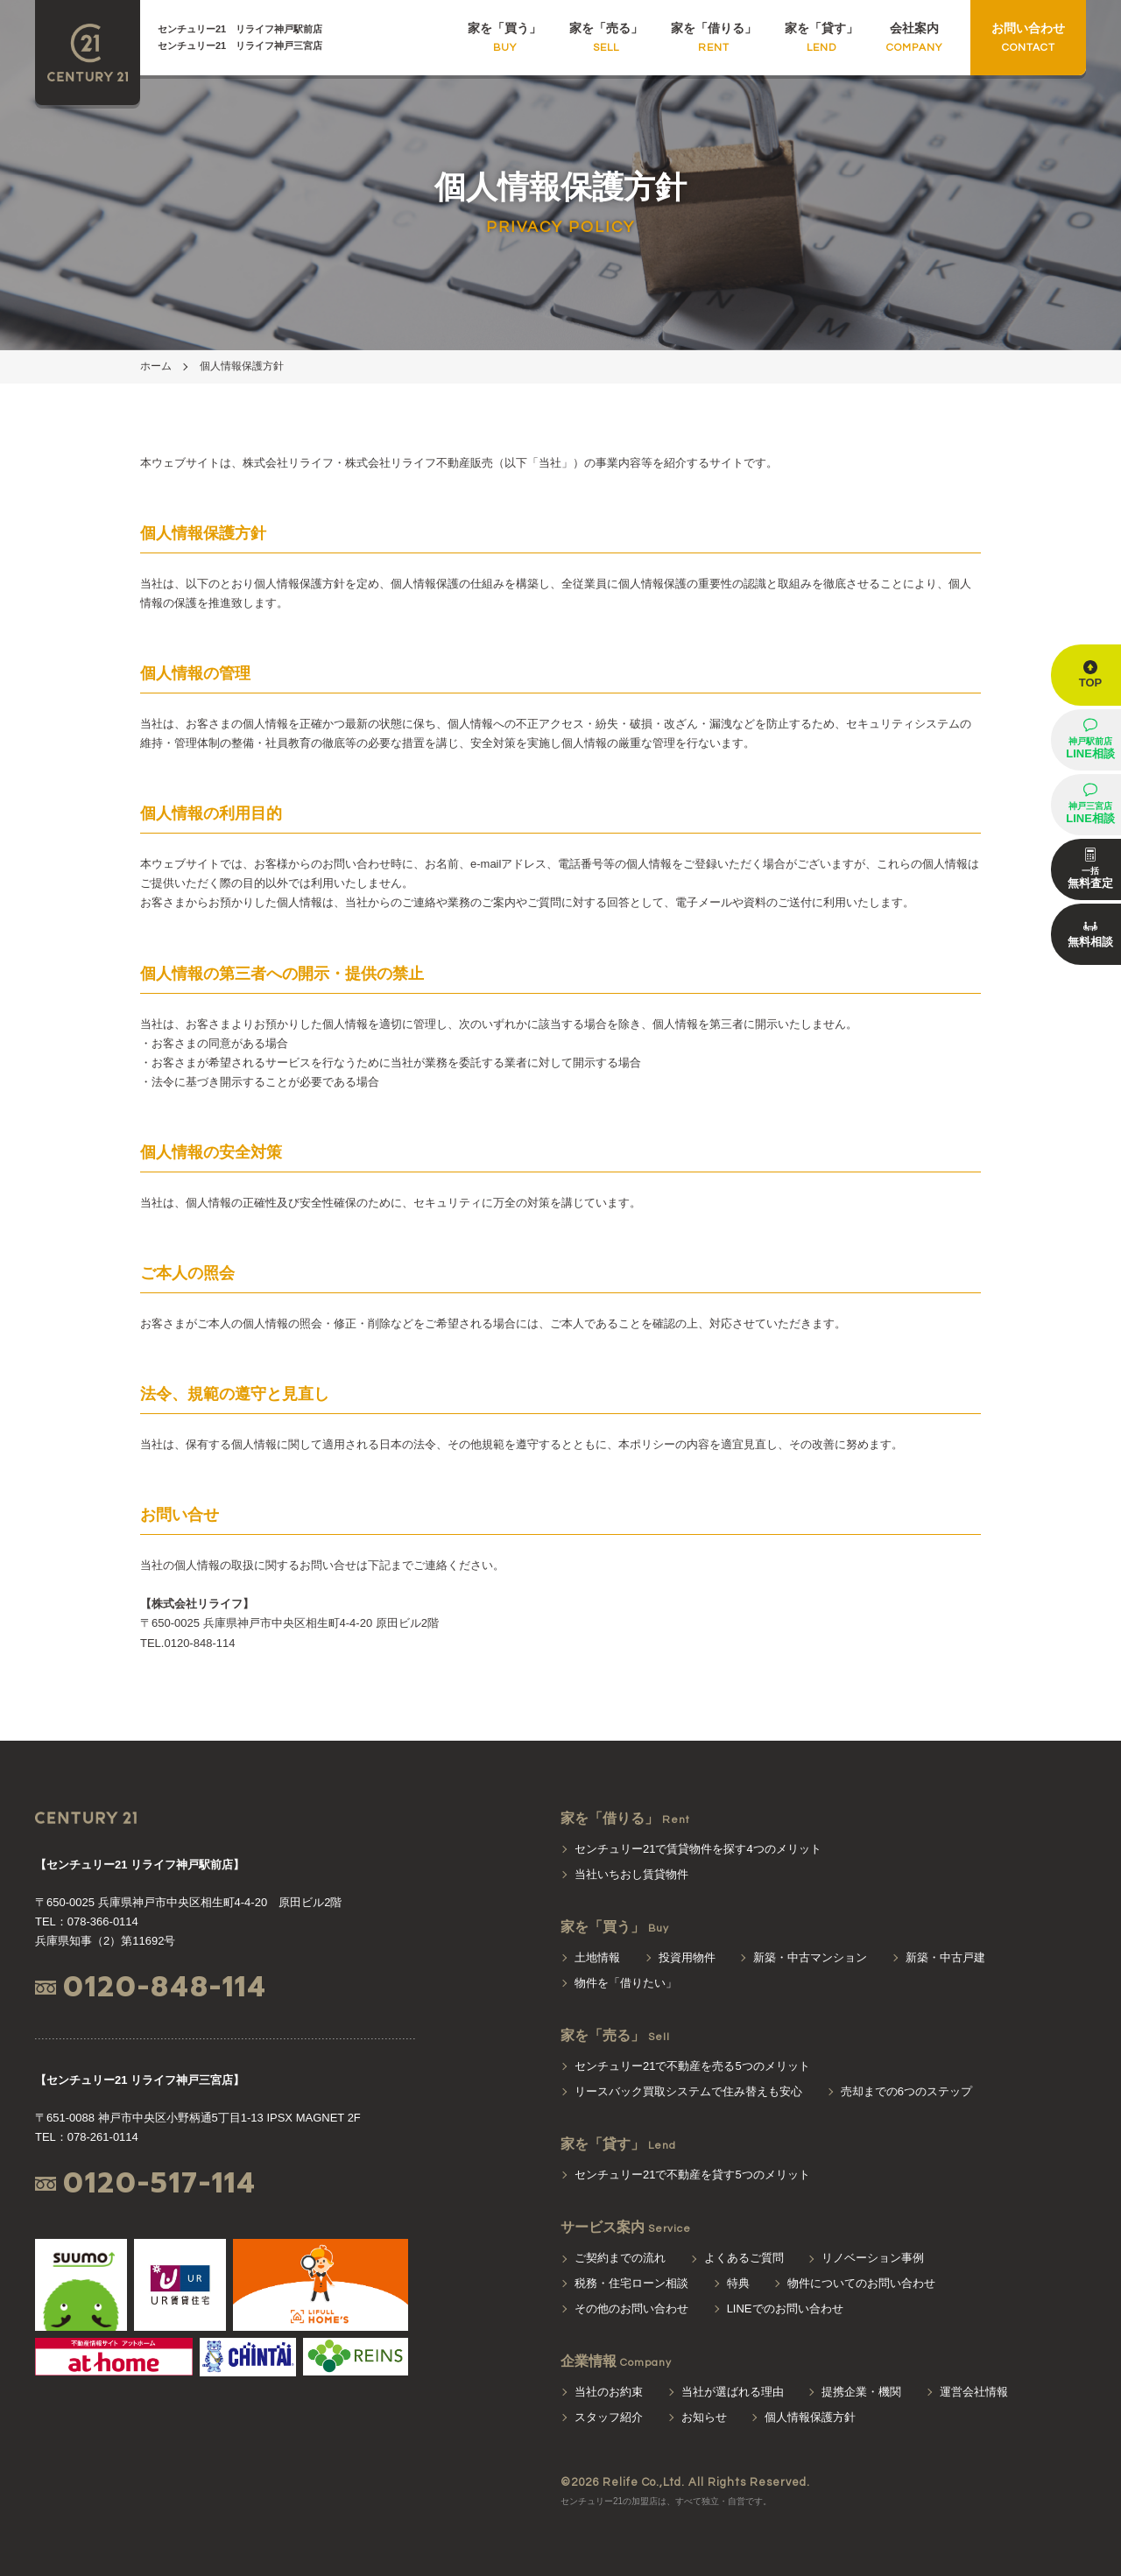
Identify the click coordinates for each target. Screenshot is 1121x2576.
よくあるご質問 (744, 2257)
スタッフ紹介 (609, 2417)
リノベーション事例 (872, 2257)
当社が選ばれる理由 (732, 2391)
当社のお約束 (609, 2391)
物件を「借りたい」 (626, 1982)
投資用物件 (687, 1957)
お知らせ (704, 2417)
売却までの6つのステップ (906, 2091)
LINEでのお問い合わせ (785, 2308)
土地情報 (597, 1957)
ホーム (156, 366)
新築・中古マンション (810, 1957)
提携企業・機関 (861, 2391)
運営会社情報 (974, 2391)
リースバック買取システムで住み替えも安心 (688, 2091)
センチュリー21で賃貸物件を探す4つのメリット (698, 1848)
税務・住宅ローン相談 (631, 2283)
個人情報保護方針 (242, 366)
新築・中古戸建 (945, 1957)
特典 (738, 2283)
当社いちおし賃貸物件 (631, 1874)
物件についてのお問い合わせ (861, 2283)
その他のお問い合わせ (631, 2308)
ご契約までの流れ (620, 2257)
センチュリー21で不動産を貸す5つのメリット (692, 2174)
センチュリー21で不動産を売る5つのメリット (692, 2066)
